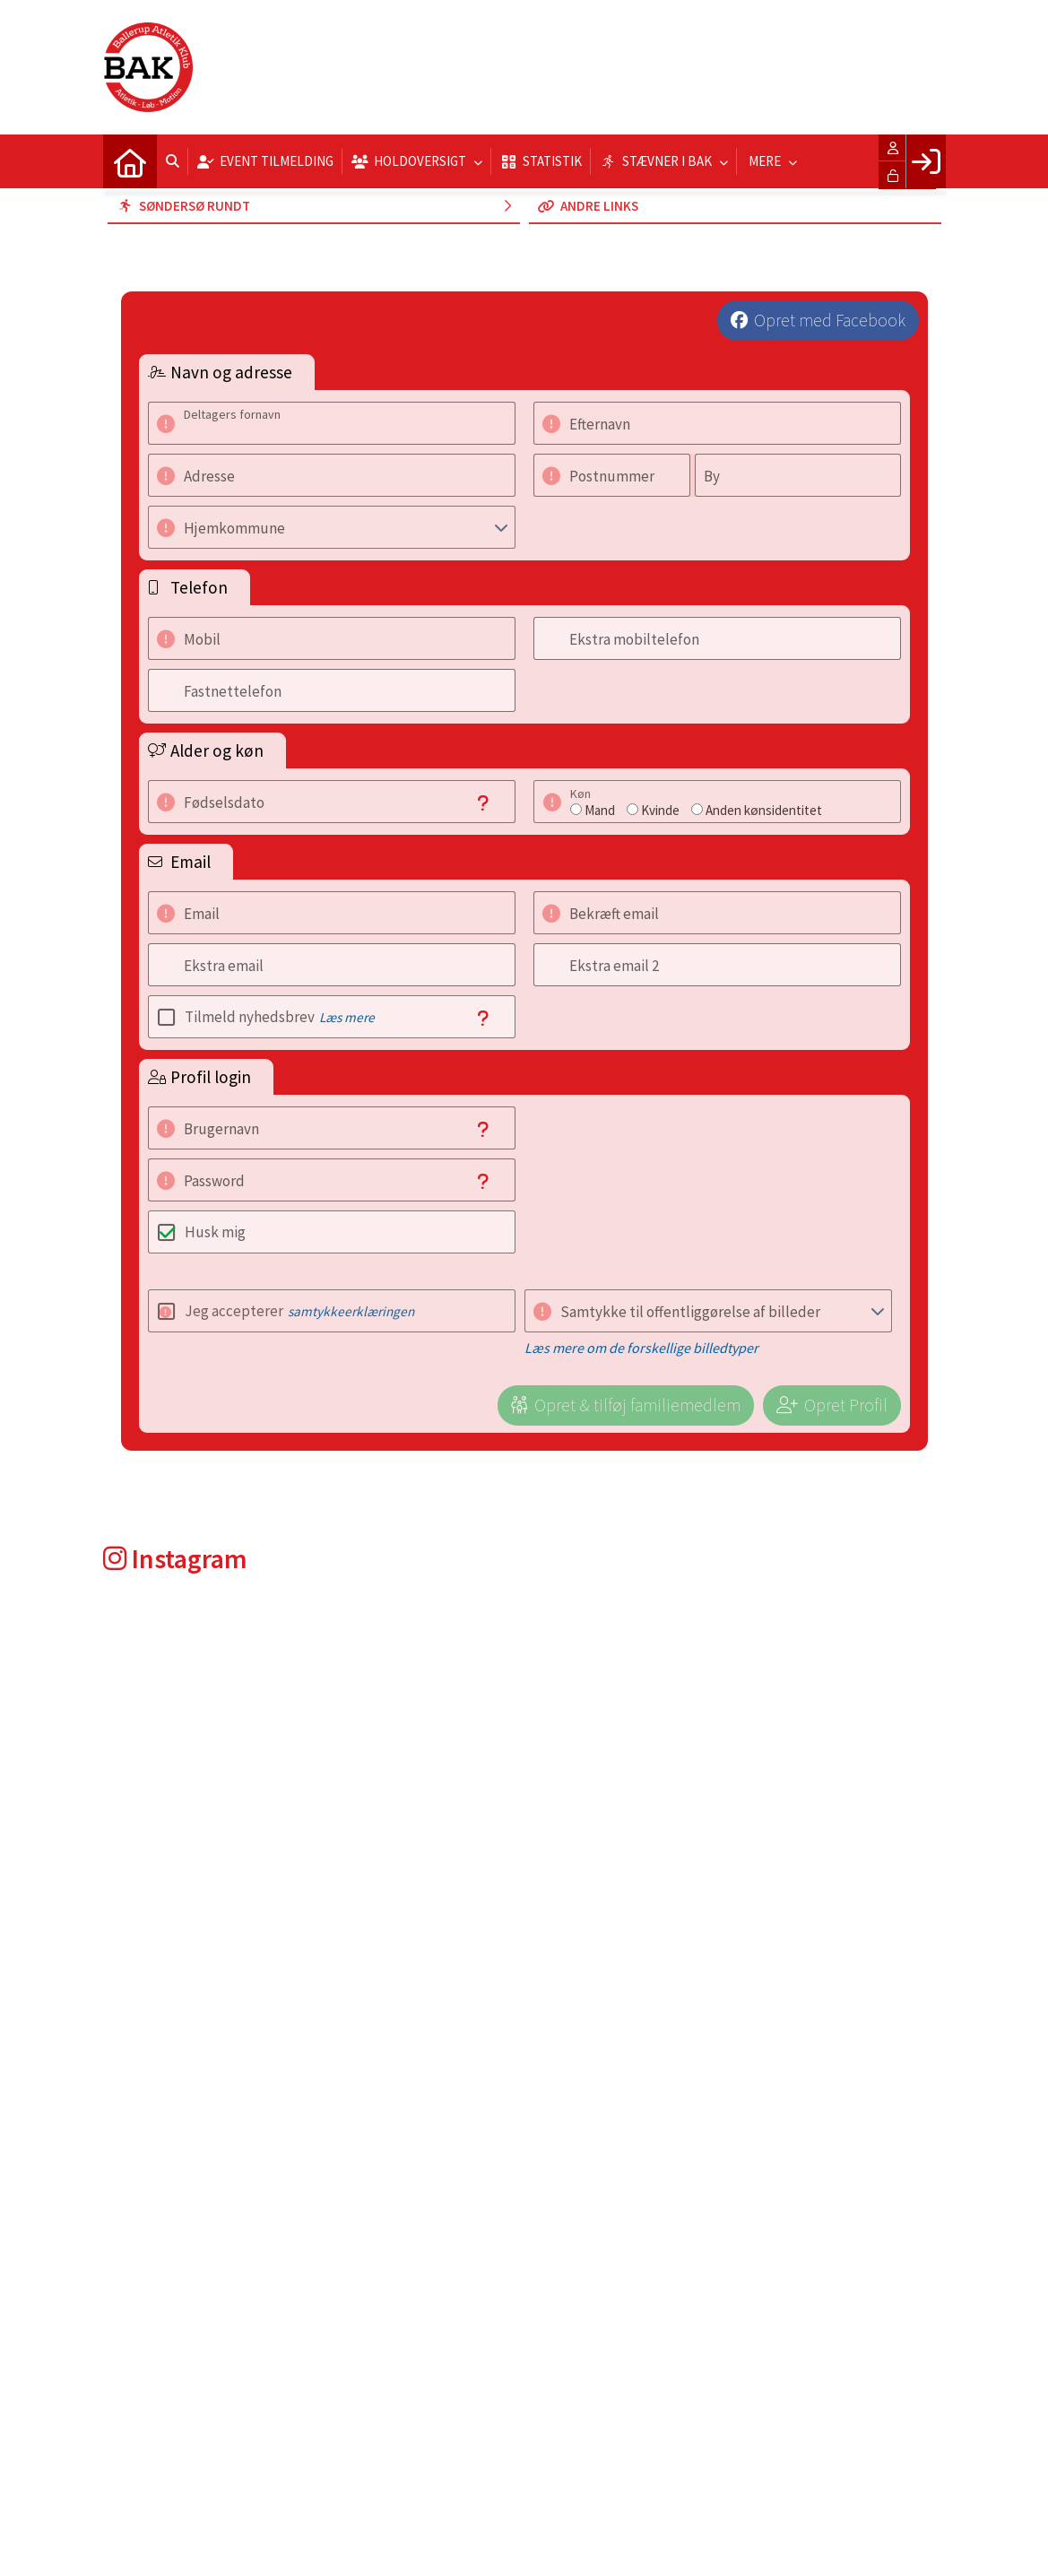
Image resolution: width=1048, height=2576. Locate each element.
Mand (600, 810)
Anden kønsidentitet (764, 810)
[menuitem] (130, 161)
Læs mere (347, 1017)
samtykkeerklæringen (351, 1311)
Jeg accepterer (299, 1311)
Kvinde (660, 810)
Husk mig (215, 1232)
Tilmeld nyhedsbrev (280, 1017)
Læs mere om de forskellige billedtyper (641, 1348)
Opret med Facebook (829, 320)
